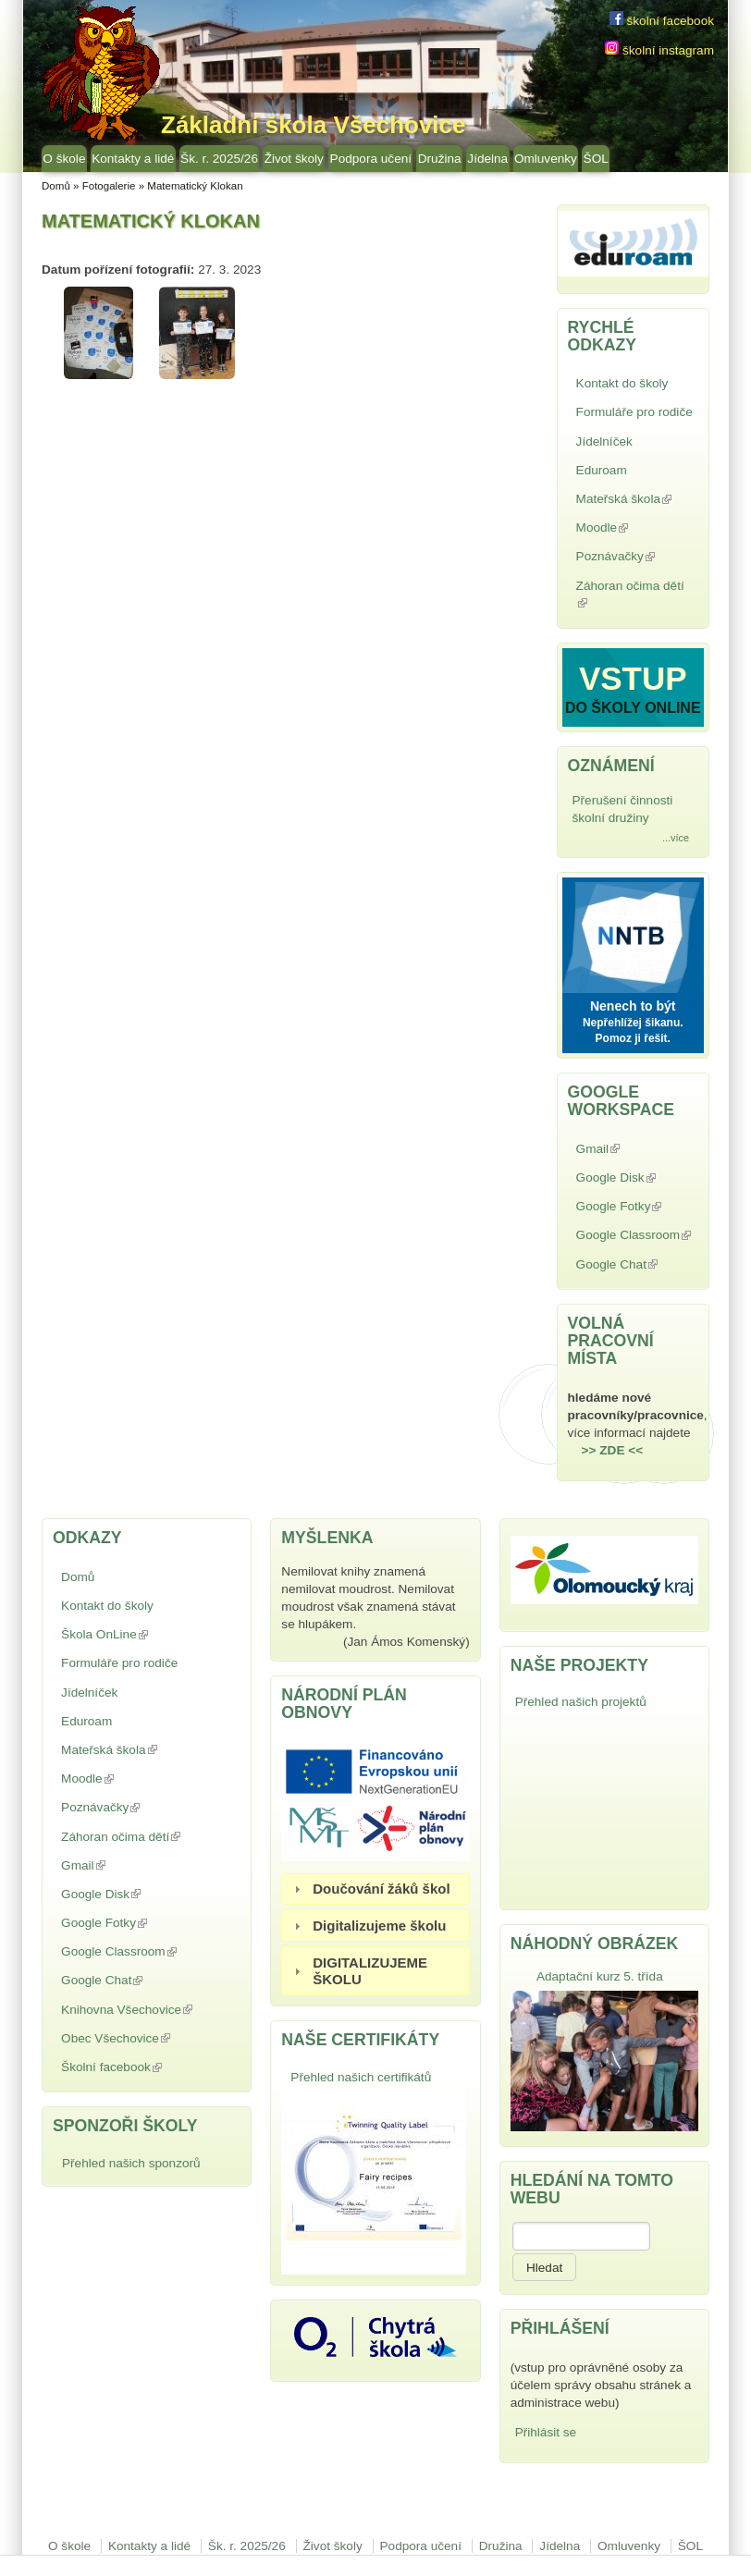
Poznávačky (635, 558)
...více (675, 837)
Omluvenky (545, 159)
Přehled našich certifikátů (360, 2077)
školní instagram (659, 50)
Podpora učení (371, 159)
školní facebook (661, 21)
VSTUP (633, 678)
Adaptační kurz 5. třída (599, 1976)
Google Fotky (635, 1208)
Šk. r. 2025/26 (219, 159)
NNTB (633, 932)
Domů (56, 185)
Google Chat (637, 1266)
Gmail (618, 1150)
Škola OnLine (147, 1634)
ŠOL (596, 159)
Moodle (622, 529)
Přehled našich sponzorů (131, 2163)
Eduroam (601, 470)
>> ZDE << (613, 1450)
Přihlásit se (545, 2432)
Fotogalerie (109, 185)
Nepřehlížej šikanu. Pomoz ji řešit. (633, 1030)
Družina (440, 159)
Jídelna (487, 159)
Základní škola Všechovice (313, 125)
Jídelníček (604, 441)
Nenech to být (633, 1006)
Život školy (294, 159)
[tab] (375, 1889)
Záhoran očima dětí (630, 594)
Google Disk (636, 1179)
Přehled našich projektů (580, 1702)
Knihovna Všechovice (146, 2011)
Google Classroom (637, 1236)
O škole (64, 159)
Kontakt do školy (622, 383)
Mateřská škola (637, 500)
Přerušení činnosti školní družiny (622, 809)
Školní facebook (131, 2069)
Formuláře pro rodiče (634, 412)
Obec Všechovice (135, 2040)
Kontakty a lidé (133, 159)
